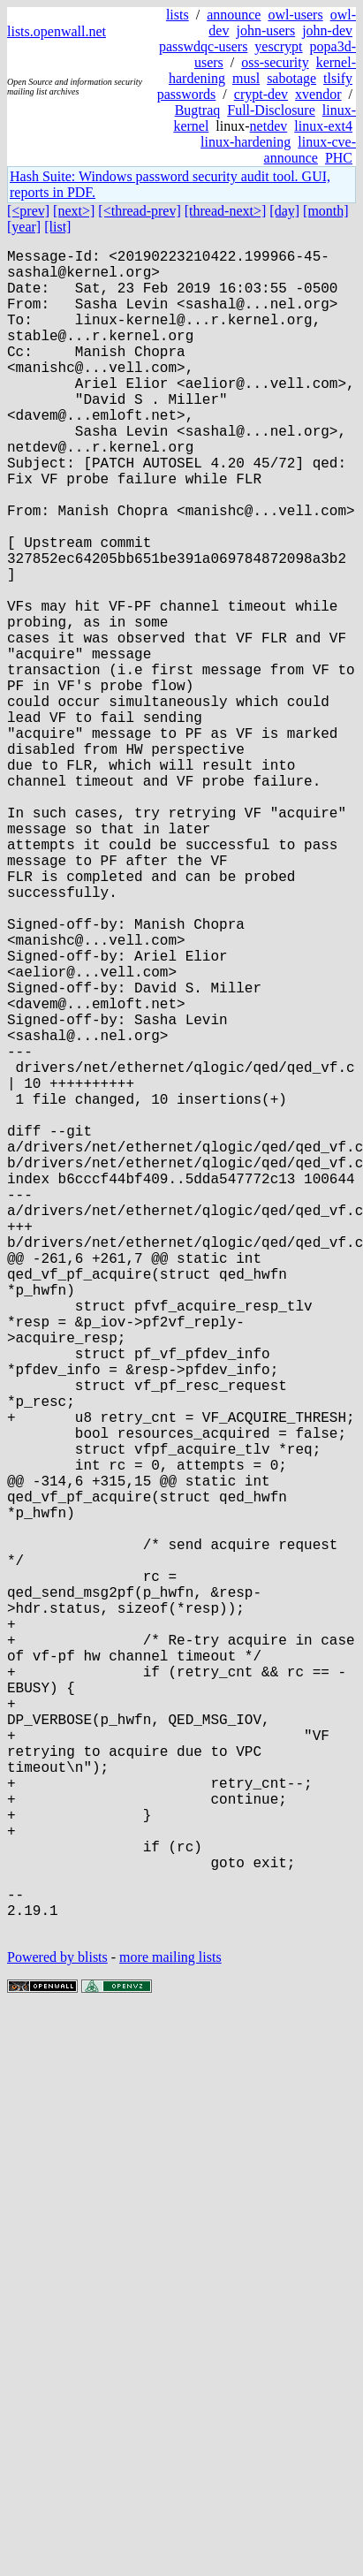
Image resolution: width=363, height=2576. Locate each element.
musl (246, 78)
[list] (57, 226)
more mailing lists (170, 2331)
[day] (284, 210)
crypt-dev (261, 94)
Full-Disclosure (271, 110)
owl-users (295, 14)
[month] (326, 210)
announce (234, 14)
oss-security (274, 62)
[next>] (74, 210)
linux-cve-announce (310, 149)
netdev (269, 125)
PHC (338, 157)
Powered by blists (57, 2331)
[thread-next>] (226, 210)
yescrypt (278, 46)
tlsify (337, 78)
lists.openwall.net (56, 31)
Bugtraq (198, 110)
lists (177, 14)
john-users (265, 30)
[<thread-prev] (139, 210)
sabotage (291, 78)
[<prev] (28, 210)
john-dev (327, 30)
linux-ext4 (323, 125)
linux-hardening (245, 141)
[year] (24, 226)
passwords (186, 94)
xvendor (318, 94)
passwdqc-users (203, 46)
